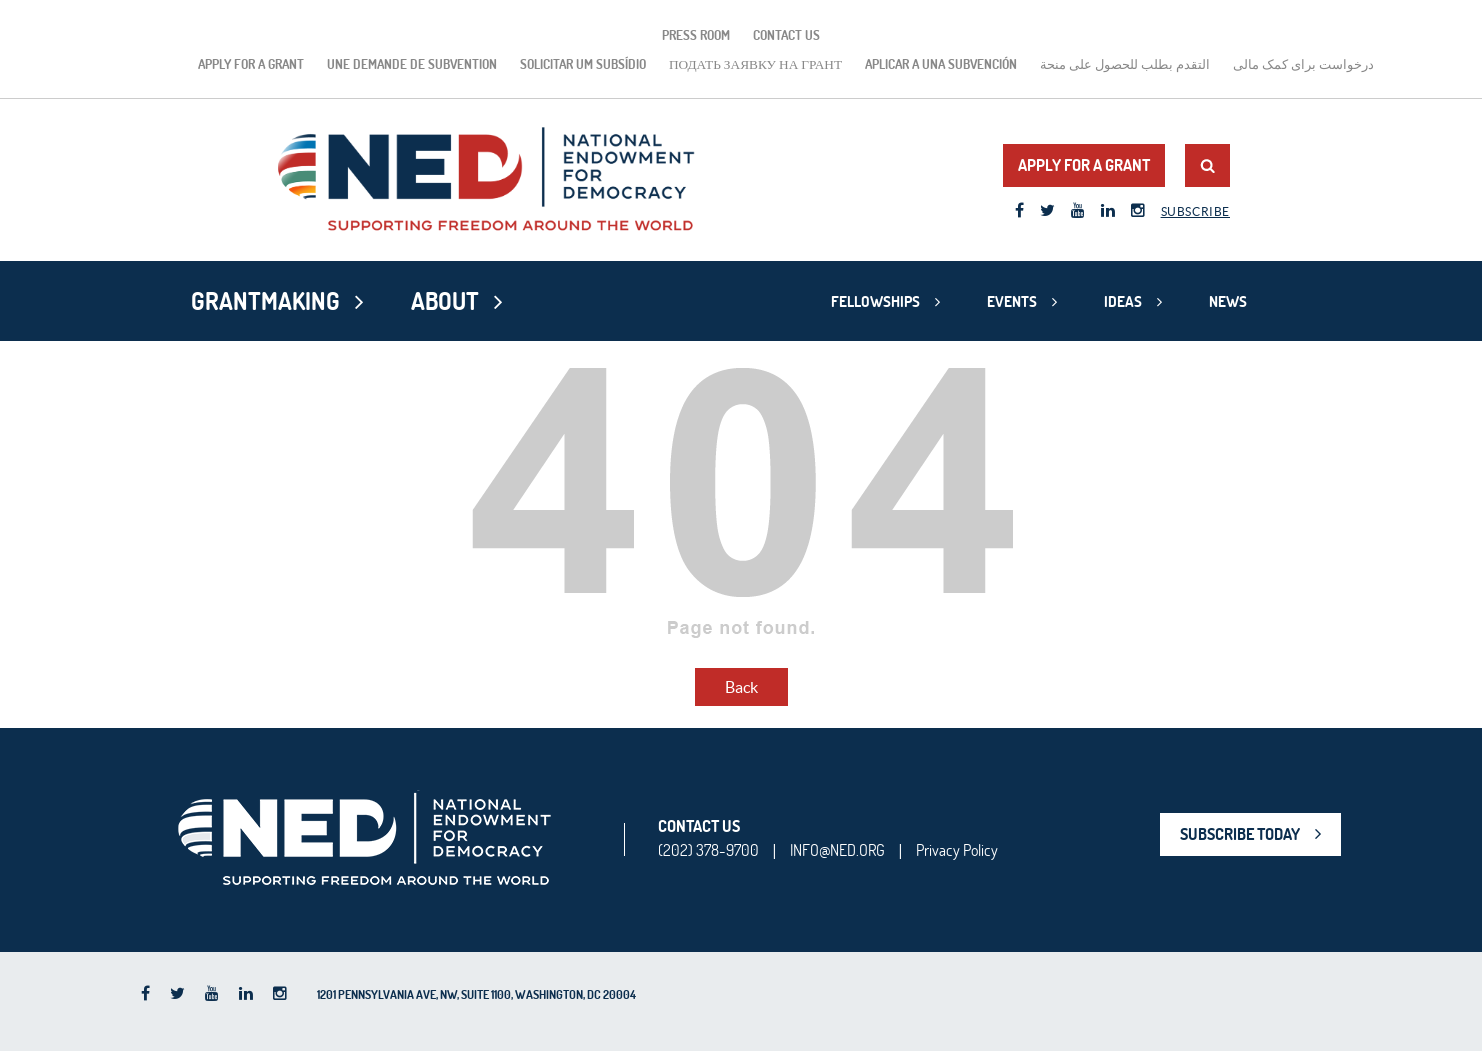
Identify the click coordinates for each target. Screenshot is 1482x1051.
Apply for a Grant (251, 64)
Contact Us (786, 35)
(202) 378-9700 (708, 850)
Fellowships (875, 301)
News (1228, 301)
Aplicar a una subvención (941, 64)
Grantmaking (265, 301)
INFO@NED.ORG (837, 850)
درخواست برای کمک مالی (1303, 64)
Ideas (1123, 301)
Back (741, 687)
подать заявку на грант (755, 64)
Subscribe (1195, 211)
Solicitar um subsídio (583, 64)
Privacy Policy (957, 850)
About (445, 301)
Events (1012, 301)
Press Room (696, 35)
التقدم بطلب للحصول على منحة (1125, 64)
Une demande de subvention (412, 64)
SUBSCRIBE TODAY (1240, 834)
